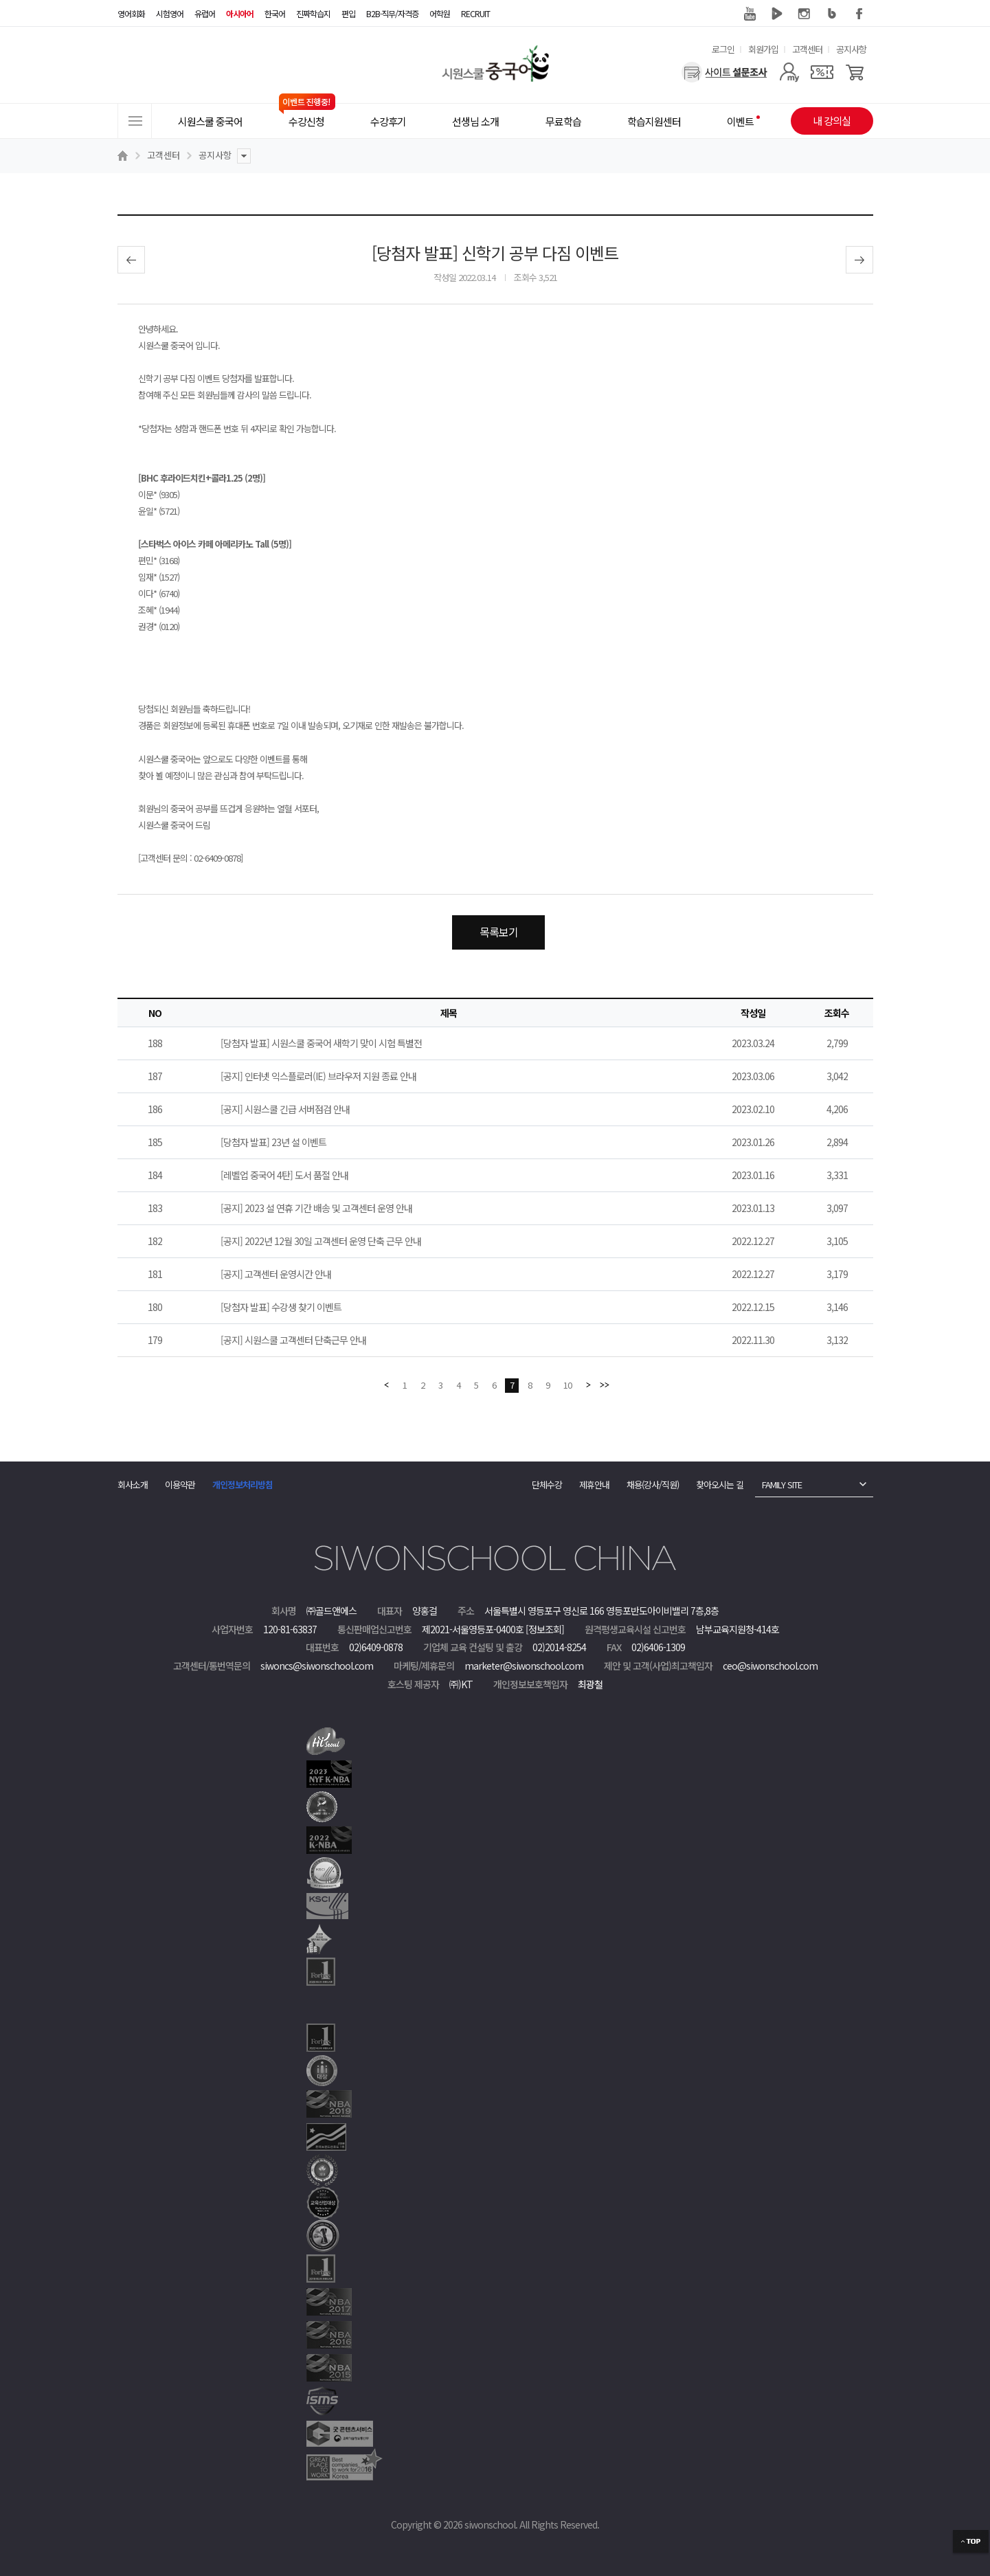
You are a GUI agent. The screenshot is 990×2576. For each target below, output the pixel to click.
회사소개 (132, 1484)
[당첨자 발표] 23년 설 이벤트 (273, 1142)
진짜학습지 (313, 13)
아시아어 (240, 13)
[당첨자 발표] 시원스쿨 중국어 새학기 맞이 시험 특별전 (321, 1043)
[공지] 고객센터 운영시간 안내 (276, 1274)
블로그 (832, 13)
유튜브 (749, 13)
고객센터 (807, 49)
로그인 (723, 49)
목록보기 (499, 931)
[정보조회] (545, 1629)
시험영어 (169, 13)
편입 (348, 13)
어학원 (439, 13)
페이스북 (859, 13)
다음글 (859, 259)
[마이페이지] (789, 72)
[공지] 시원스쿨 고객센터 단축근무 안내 (293, 1340)
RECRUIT (475, 13)
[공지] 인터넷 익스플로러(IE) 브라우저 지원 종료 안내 (318, 1076)
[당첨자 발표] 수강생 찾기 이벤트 (281, 1307)
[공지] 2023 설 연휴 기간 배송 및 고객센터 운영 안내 (316, 1208)
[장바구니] (855, 72)
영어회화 (131, 13)
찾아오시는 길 (719, 1484)
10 (567, 1384)
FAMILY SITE (782, 1484)
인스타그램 (804, 13)
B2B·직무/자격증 (392, 13)
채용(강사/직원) (653, 1484)
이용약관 (180, 1484)
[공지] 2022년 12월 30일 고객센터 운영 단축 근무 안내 (321, 1241)
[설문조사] (724, 72)
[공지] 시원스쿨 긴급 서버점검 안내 (285, 1109)
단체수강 (547, 1484)
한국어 (275, 13)
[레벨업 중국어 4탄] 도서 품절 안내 (284, 1175)
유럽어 (204, 13)
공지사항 (851, 49)
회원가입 (763, 49)
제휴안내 (594, 1484)
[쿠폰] (822, 72)
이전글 (131, 259)
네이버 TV (777, 13)
